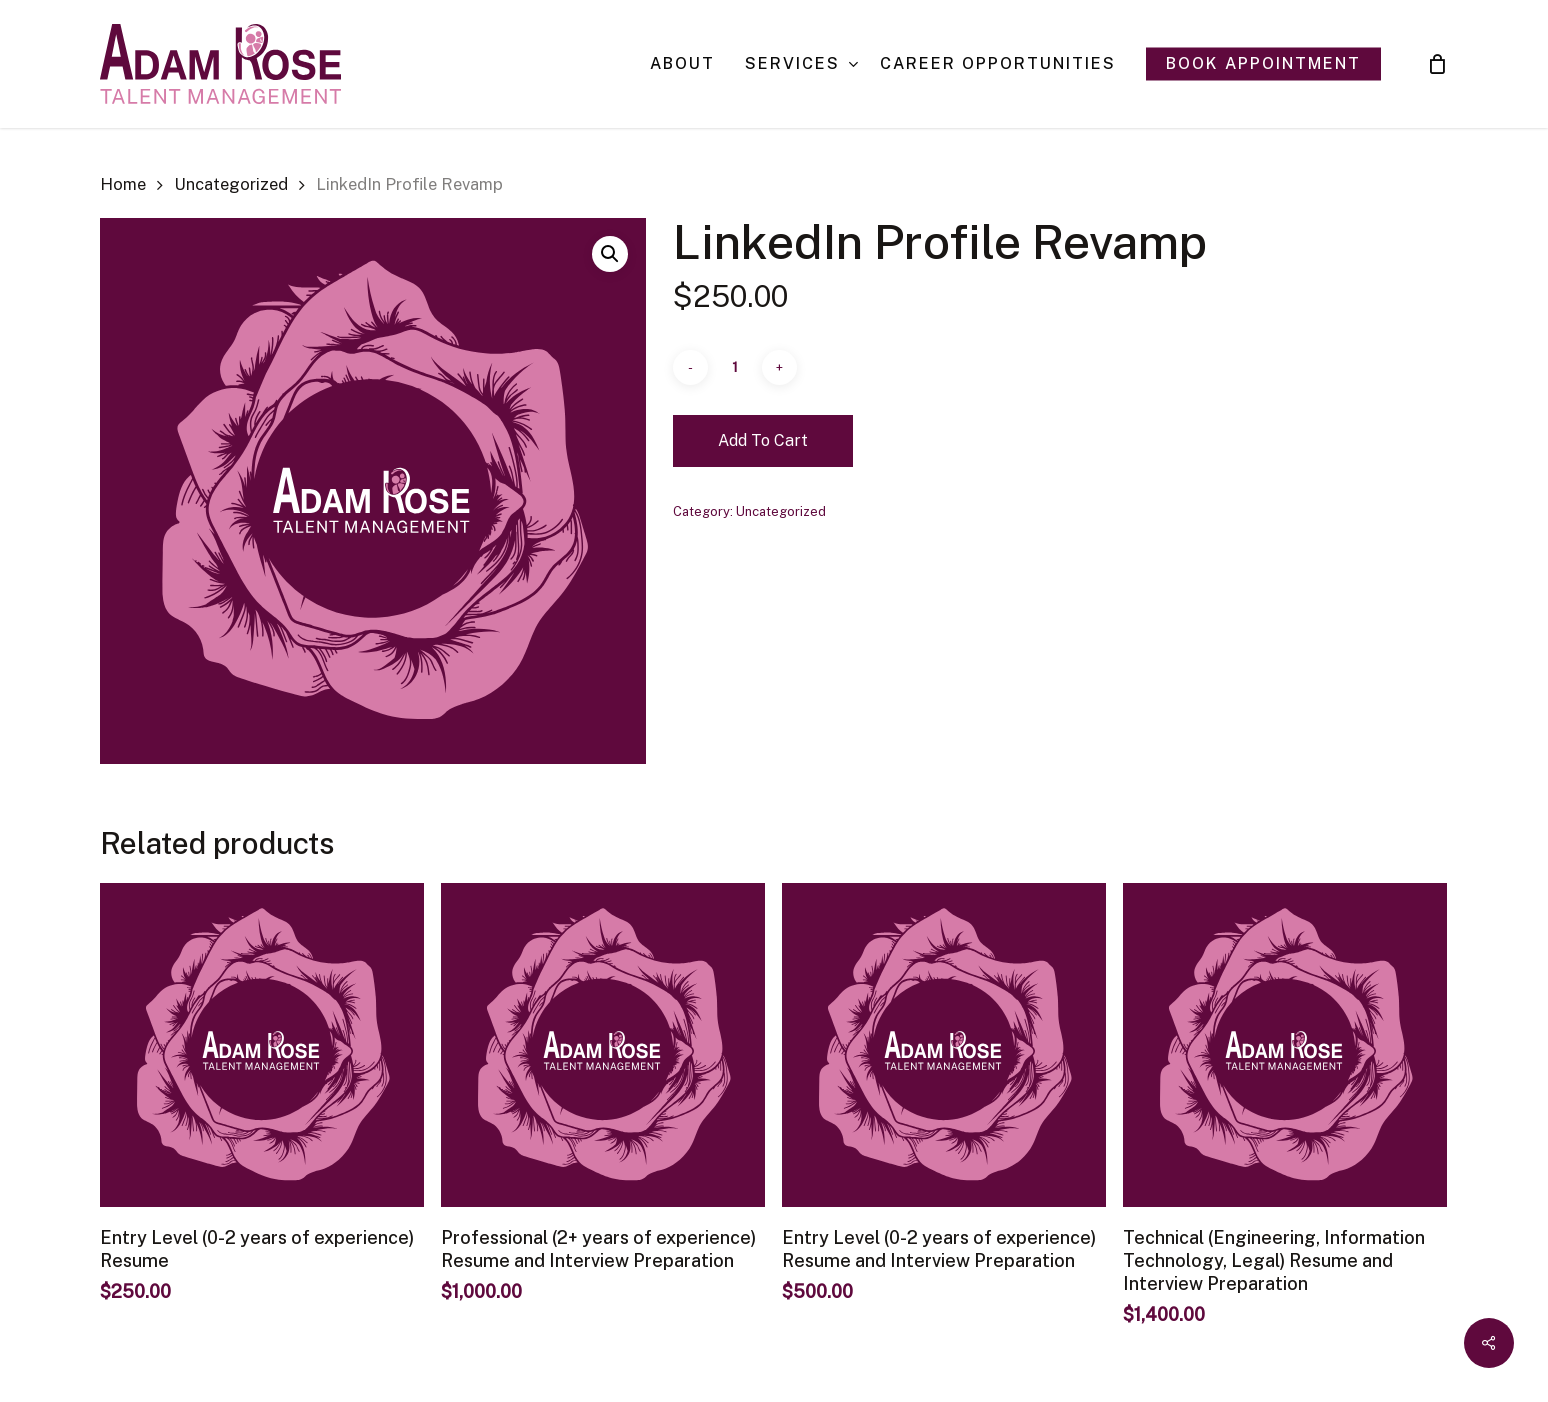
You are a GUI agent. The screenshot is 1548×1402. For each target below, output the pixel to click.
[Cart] (1437, 64)
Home (123, 184)
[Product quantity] (735, 367)
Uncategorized (231, 184)
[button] (610, 254)
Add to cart (763, 440)
